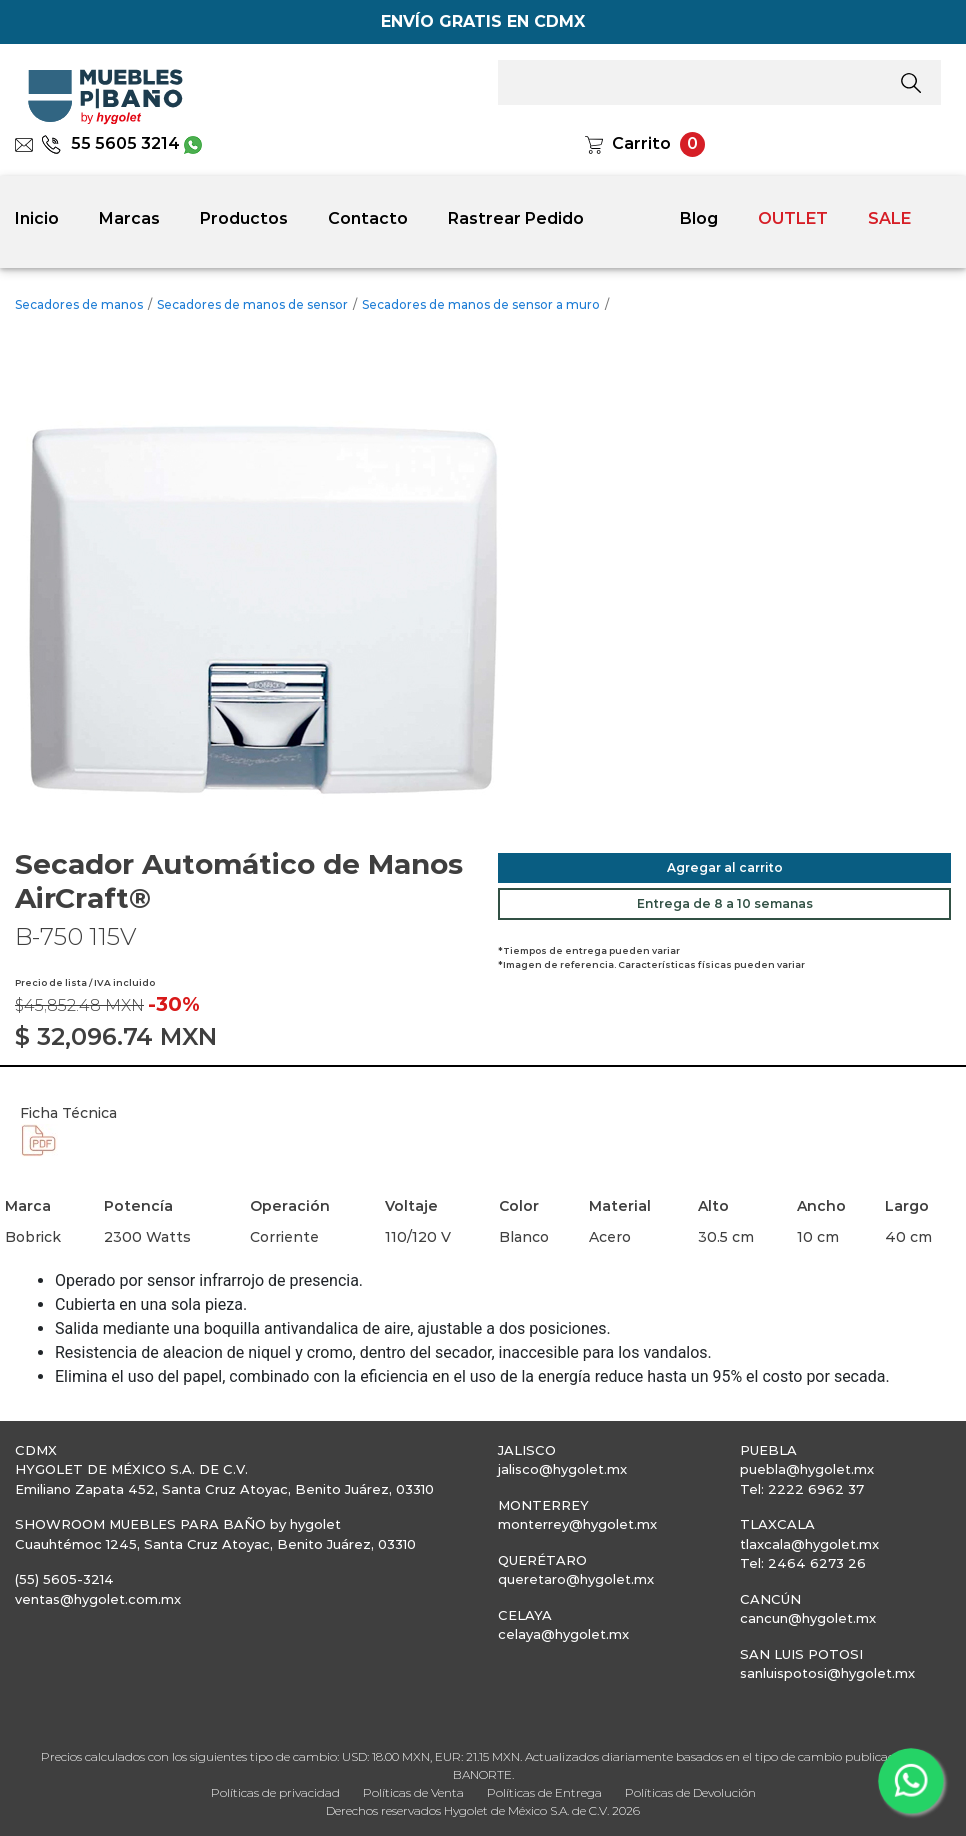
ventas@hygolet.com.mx (98, 1599)
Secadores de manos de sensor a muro (481, 304)
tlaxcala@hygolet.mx (809, 1544)
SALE (889, 218)
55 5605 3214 (110, 143)
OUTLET (793, 218)
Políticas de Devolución (690, 1792)
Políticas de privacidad (275, 1792)
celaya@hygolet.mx (563, 1634)
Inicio (37, 218)
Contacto (368, 218)
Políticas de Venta (413, 1792)
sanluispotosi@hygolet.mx (827, 1673)
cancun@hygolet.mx (808, 1618)
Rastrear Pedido (516, 218)
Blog (699, 218)
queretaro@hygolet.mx (576, 1579)
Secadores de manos (79, 304)
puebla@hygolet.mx (807, 1469)
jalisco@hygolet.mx (562, 1469)
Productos (244, 218)
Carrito (641, 143)
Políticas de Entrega (544, 1792)
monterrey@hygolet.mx (577, 1524)
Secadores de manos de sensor (252, 304)
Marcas (129, 218)
